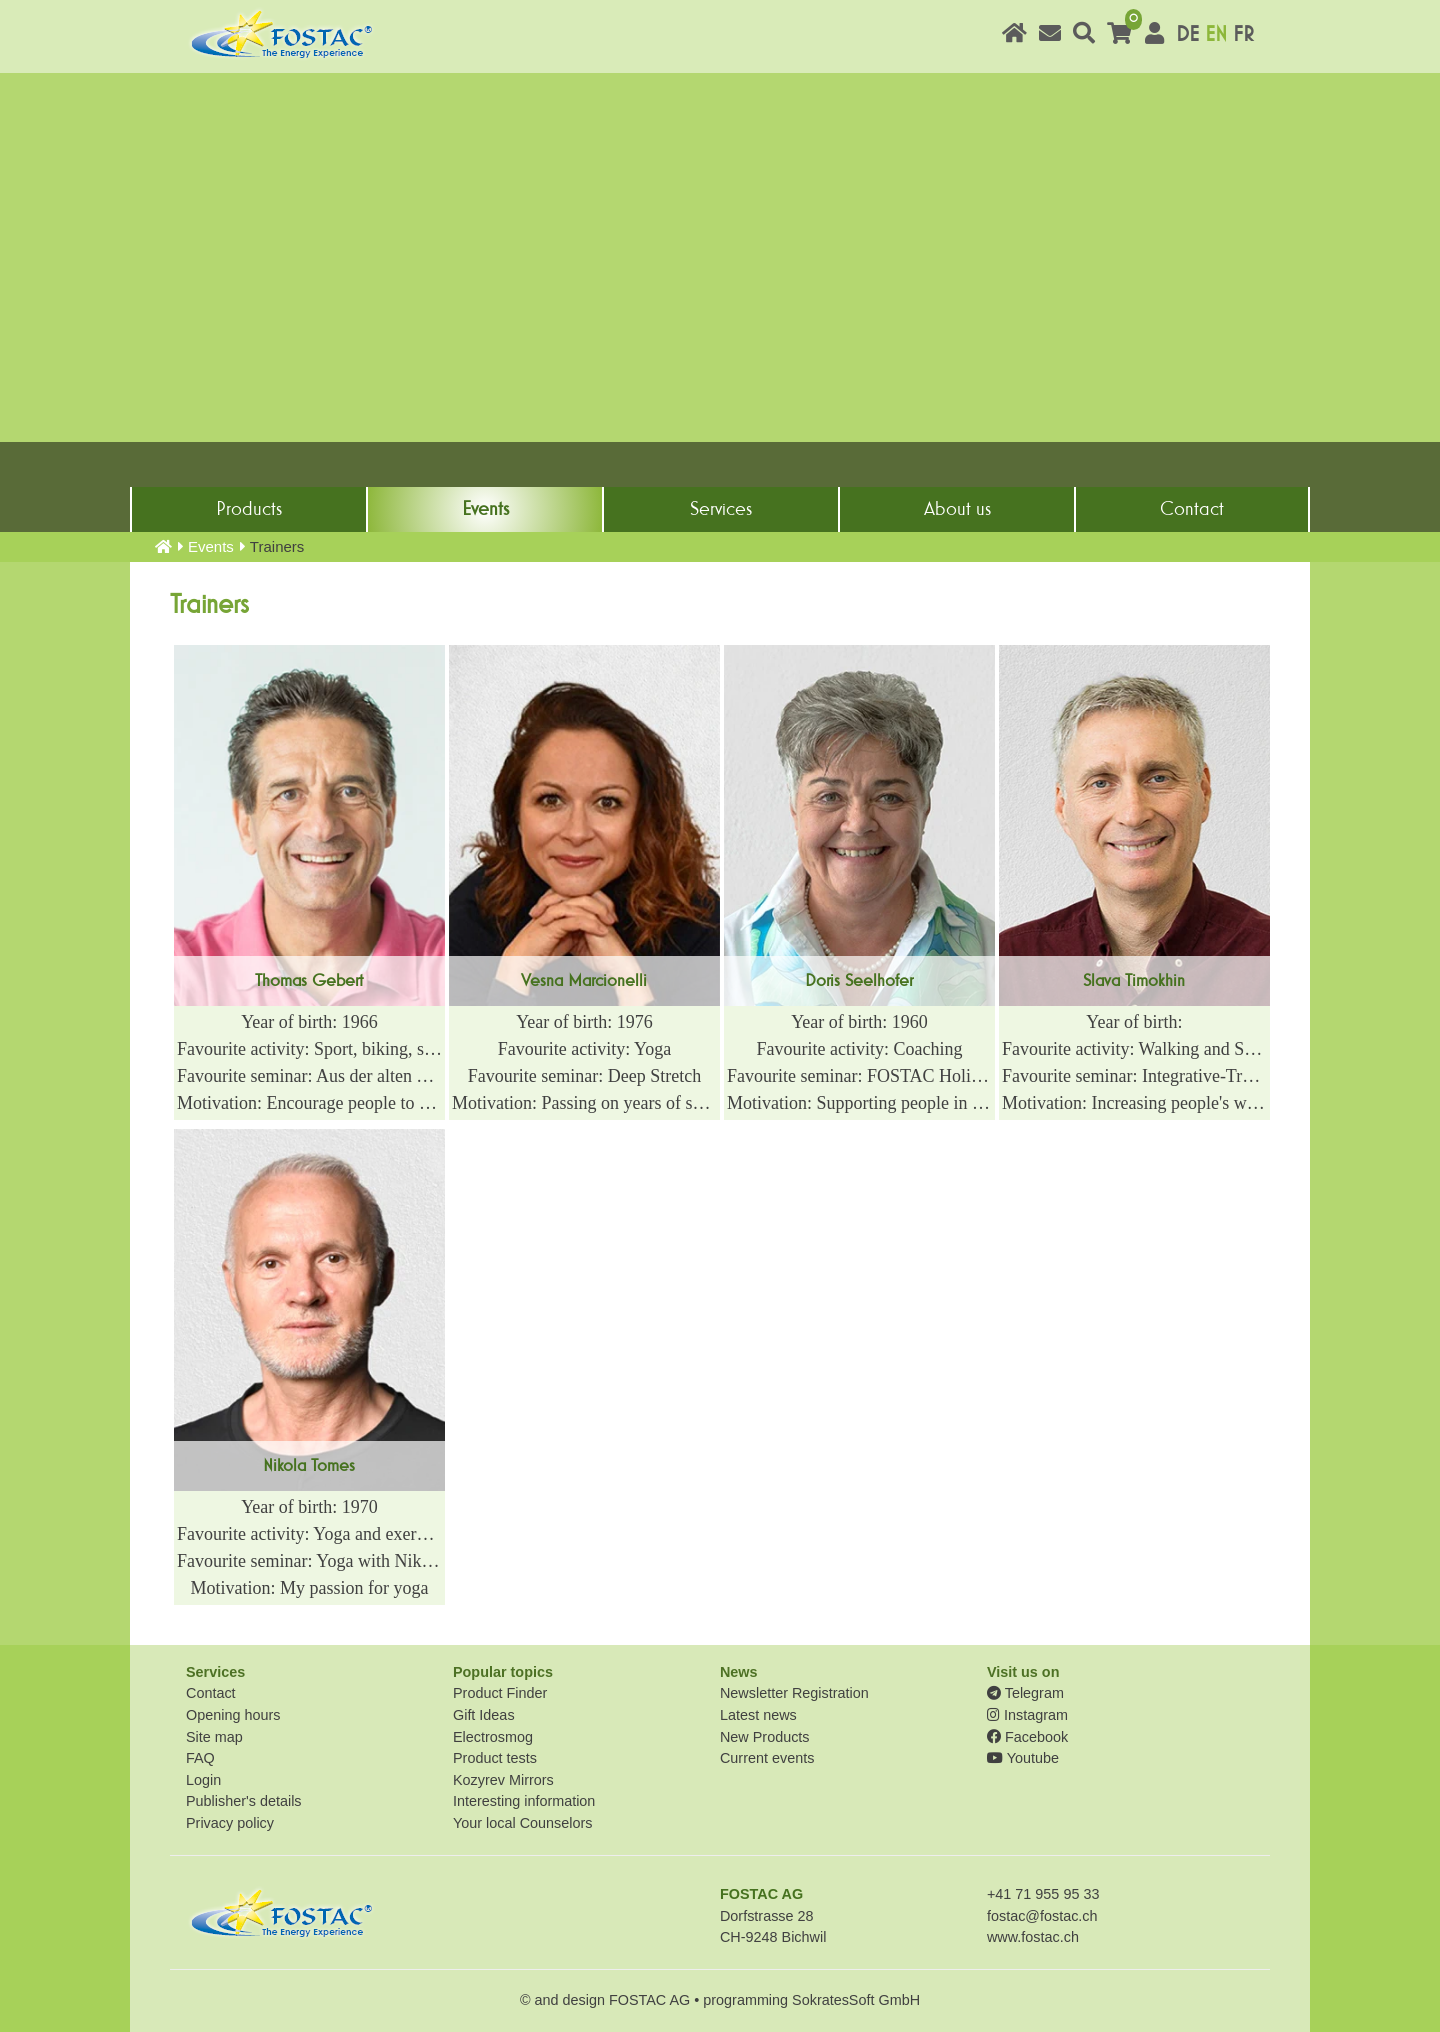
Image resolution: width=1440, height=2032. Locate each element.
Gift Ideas (484, 1715)
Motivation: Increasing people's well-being (1134, 1103)
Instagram (1027, 1715)
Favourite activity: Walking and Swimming (1134, 1049)
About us (957, 509)
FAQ (200, 1758)
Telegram (1025, 1693)
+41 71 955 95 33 (1043, 1894)
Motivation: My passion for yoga (310, 1588)
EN (1216, 34)
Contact (1192, 509)
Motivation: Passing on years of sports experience (584, 1103)
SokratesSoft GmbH (856, 2000)
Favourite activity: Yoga (585, 1049)
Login (203, 1780)
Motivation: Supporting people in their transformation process (859, 1103)
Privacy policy (230, 1823)
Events (485, 509)
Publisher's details (244, 1801)
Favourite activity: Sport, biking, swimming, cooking (309, 1049)
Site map (214, 1737)
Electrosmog (493, 1737)
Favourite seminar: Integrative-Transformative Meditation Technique (1134, 1076)
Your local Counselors (522, 1823)
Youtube (1023, 1758)
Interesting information (524, 1801)
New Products (765, 1737)
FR (1243, 34)
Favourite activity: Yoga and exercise (309, 1534)
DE (1187, 34)
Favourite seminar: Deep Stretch (584, 1076)
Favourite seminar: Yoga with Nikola (309, 1561)
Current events (767, 1758)
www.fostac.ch (1033, 1937)
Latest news (758, 1715)
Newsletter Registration (794, 1693)
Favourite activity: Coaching (859, 1049)
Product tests (495, 1758)
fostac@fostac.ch (1042, 1916)
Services (721, 509)
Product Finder (500, 1693)
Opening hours (233, 1715)
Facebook (1027, 1737)
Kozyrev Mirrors (503, 1780)
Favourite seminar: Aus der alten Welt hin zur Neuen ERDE (309, 1076)
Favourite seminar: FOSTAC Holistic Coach (859, 1076)
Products (249, 509)
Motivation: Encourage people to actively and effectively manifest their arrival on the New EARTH (309, 1103)
